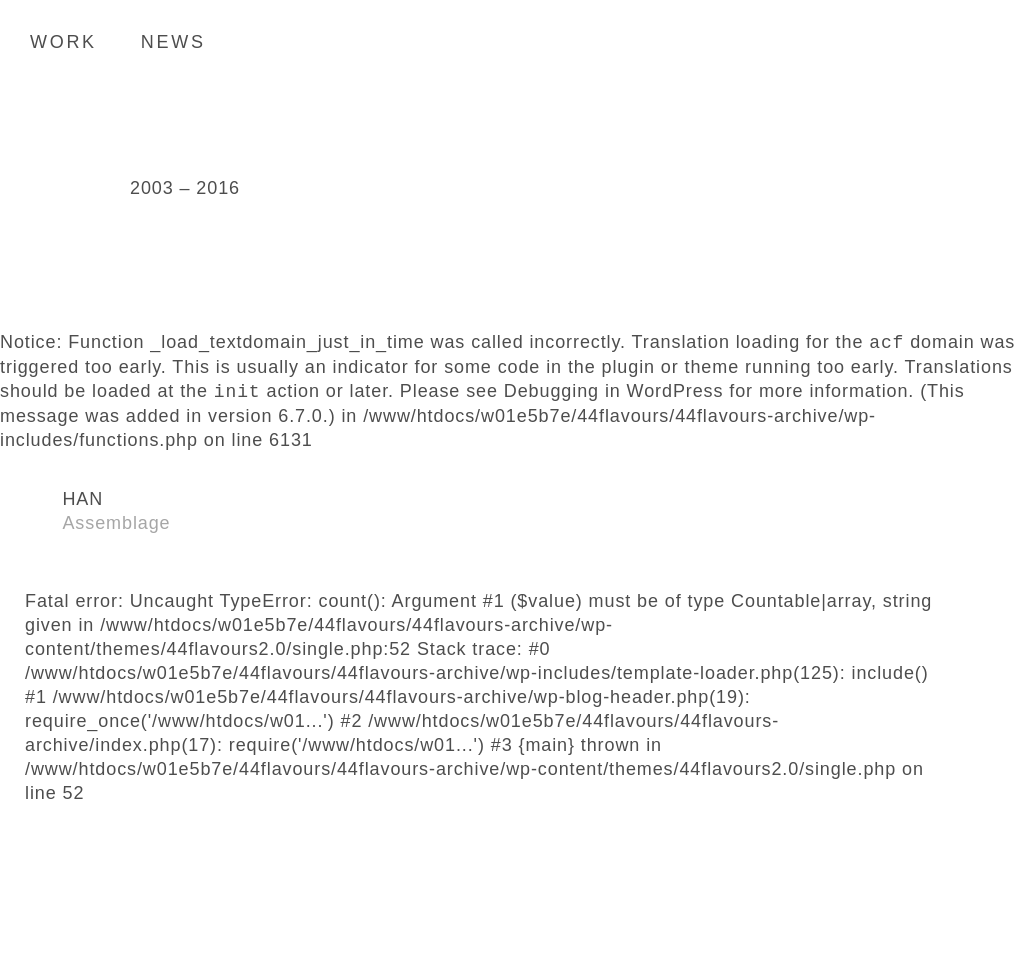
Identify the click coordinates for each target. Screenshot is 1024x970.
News (173, 42)
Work (63, 42)
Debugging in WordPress (614, 392)
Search (979, 41)
